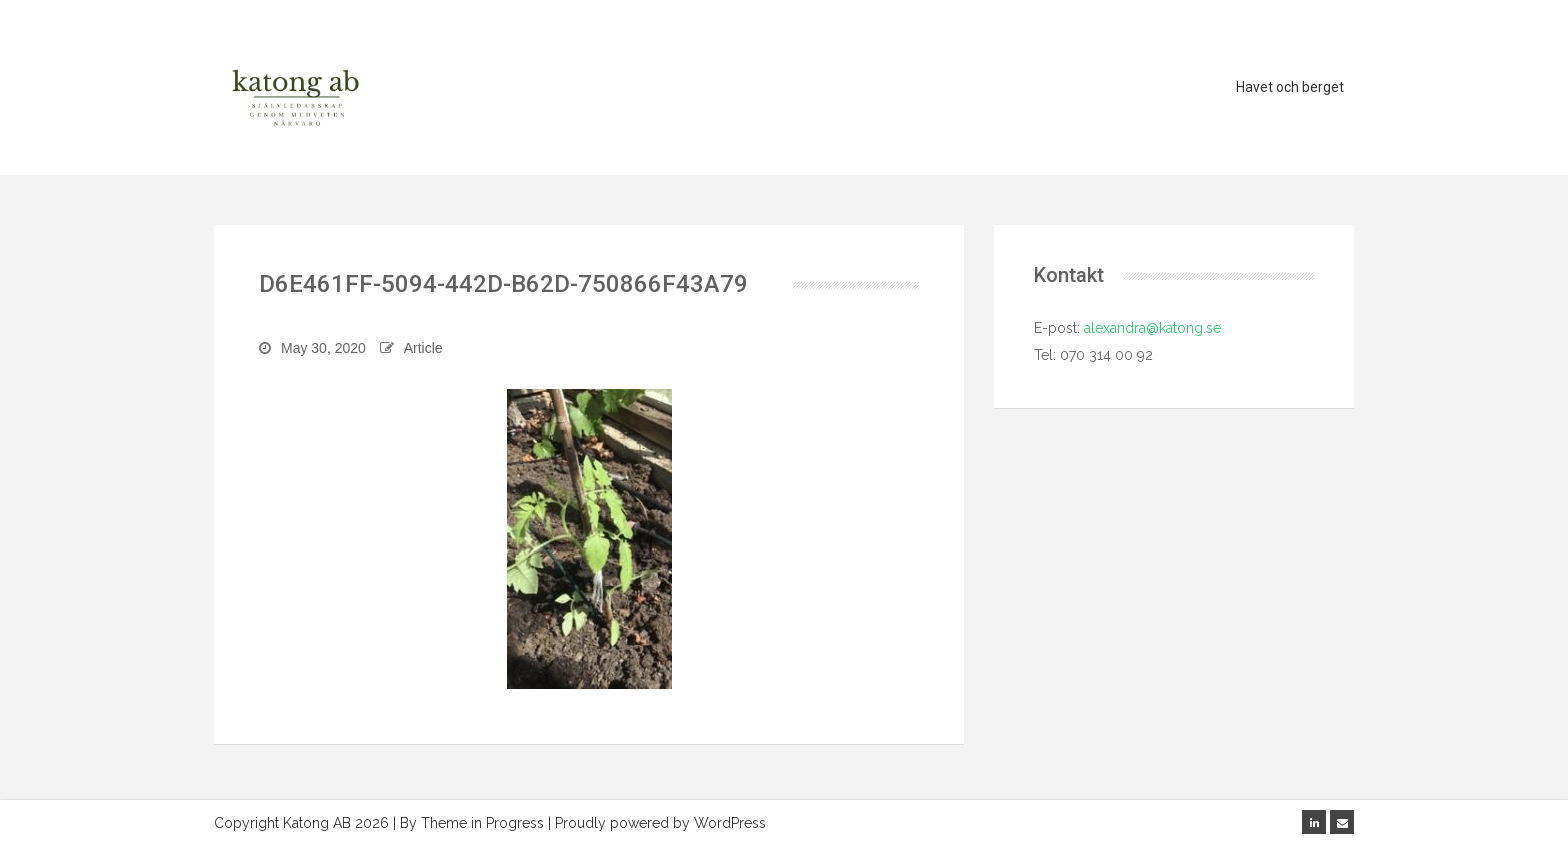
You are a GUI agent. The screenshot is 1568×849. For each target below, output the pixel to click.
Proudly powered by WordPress (660, 823)
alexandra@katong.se (1150, 328)
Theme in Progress (482, 823)
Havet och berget (1290, 87)
